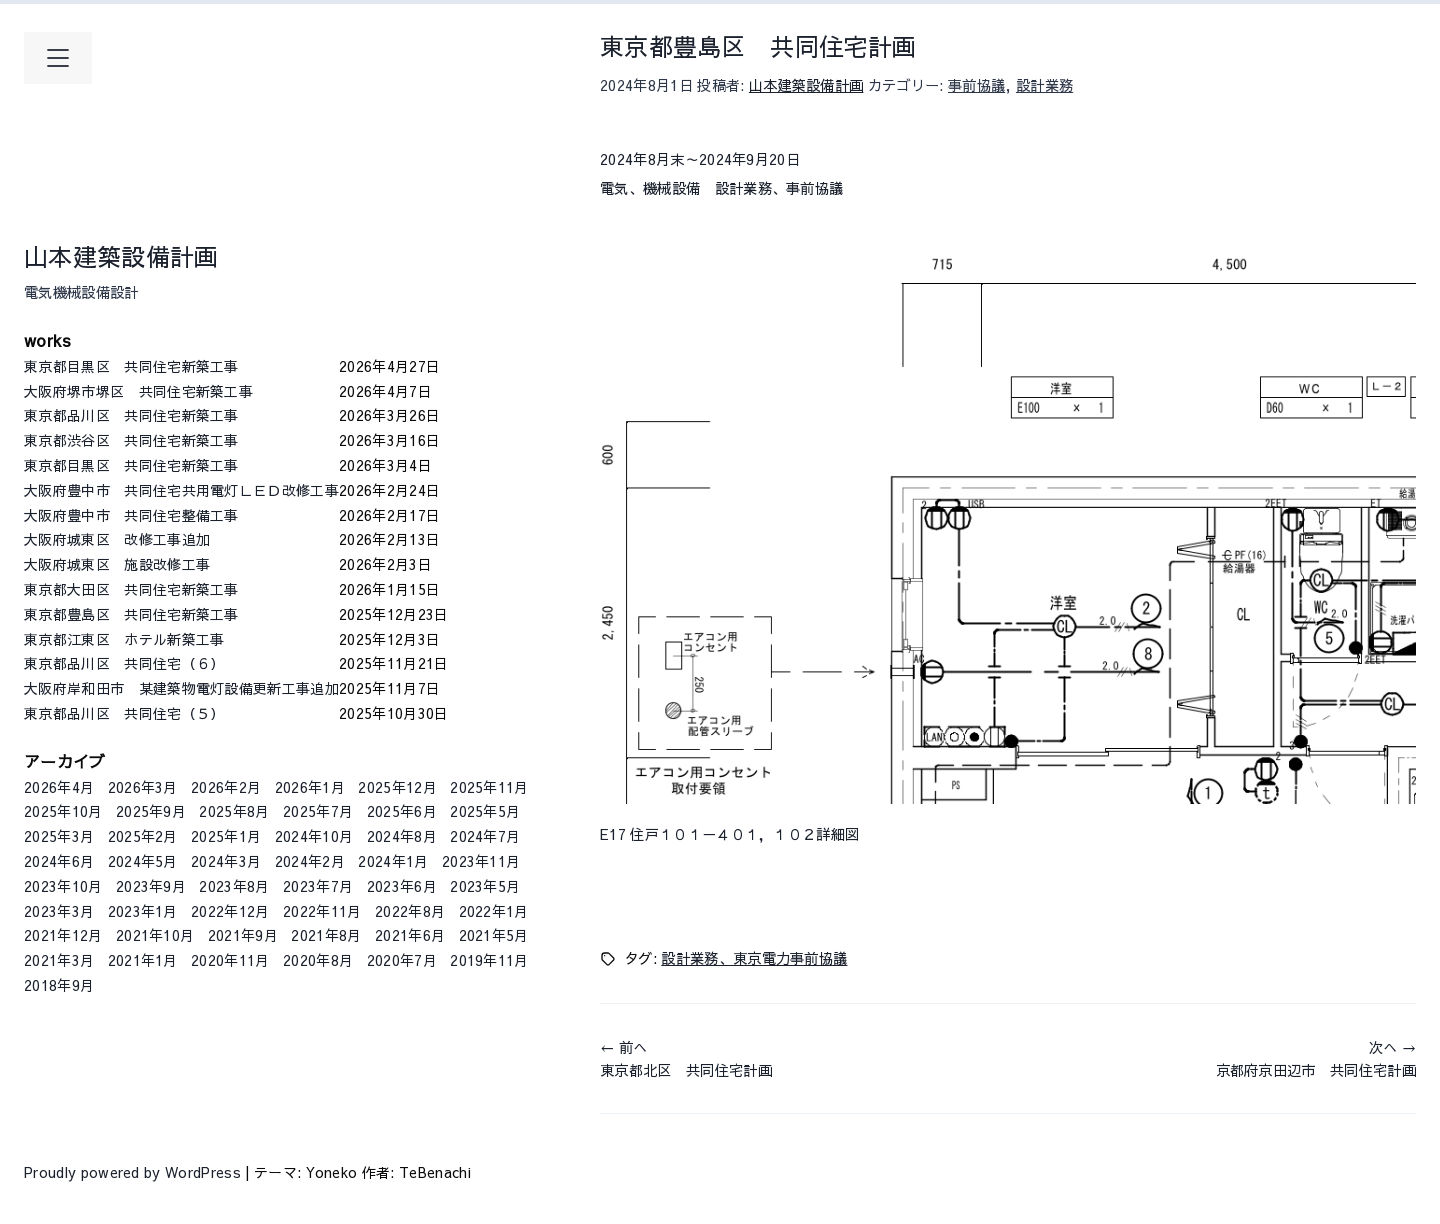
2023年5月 (485, 886)
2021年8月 (326, 935)
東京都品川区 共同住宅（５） (181, 713)
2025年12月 (397, 787)
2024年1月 (393, 861)
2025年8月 (234, 811)
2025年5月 (485, 811)
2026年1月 (310, 787)
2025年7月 (318, 811)
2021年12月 (63, 935)
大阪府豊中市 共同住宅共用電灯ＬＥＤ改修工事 (181, 490)
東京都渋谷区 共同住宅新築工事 (181, 440)
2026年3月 (143, 787)
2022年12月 (230, 911)
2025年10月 (63, 811)
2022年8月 (410, 911)
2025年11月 (489, 787)
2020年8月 (318, 960)
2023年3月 (59, 911)
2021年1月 (143, 960)
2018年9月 (59, 985)
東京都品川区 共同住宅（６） (181, 663)
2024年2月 (310, 861)
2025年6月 (402, 811)
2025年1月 (226, 836)
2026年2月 (226, 787)
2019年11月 (489, 960)
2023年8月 (234, 886)
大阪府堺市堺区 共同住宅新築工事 (181, 391)
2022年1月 (494, 911)
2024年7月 (485, 836)
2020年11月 (230, 960)
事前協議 (976, 85)
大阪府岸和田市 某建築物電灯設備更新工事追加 (181, 688)
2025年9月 (151, 811)
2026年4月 (59, 787)
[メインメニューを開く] (58, 58)
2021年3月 (59, 960)
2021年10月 (155, 935)
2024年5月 (143, 861)
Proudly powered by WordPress (134, 1172)
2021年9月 (243, 935)
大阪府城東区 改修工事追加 (181, 539)
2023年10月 (63, 886)
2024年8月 (402, 836)
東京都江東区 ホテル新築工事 (181, 639)
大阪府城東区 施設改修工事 (181, 564)
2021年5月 (494, 935)
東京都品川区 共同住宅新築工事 (181, 415)
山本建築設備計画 (121, 256)
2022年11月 (322, 911)
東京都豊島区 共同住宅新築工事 (181, 614)
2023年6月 (402, 886)
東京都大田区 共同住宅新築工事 (181, 589)
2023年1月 (143, 911)
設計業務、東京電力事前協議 (754, 958)
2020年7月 (402, 960)
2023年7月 (318, 886)
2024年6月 (59, 861)
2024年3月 (226, 861)
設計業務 (1044, 85)
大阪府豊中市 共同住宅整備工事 (181, 515)
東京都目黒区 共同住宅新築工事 (181, 366)
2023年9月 (151, 886)
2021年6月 (410, 935)
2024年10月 (314, 836)
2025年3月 (59, 836)
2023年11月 (481, 861)
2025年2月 (143, 836)
